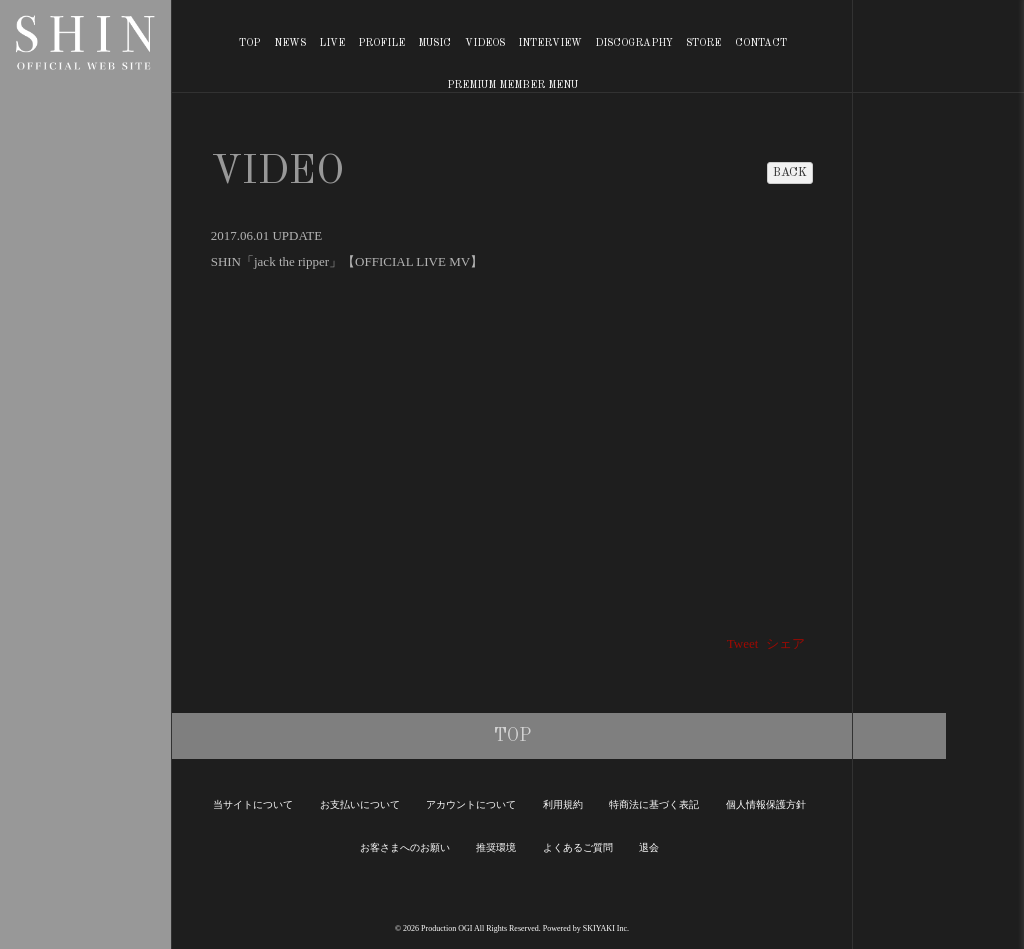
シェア (785, 643)
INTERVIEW (550, 43)
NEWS (290, 43)
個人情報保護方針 (766, 804)
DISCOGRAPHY (634, 43)
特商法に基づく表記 (654, 804)
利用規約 (563, 804)
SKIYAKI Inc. (606, 928)
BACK (790, 173)
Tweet (743, 643)
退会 (649, 847)
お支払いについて (360, 804)
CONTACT (761, 43)
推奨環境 (496, 847)
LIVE (332, 43)
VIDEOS (485, 43)
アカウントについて (471, 804)
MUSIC (434, 43)
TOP (249, 43)
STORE (703, 43)
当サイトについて (253, 804)
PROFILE (381, 43)
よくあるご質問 (578, 847)
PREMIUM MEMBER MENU (512, 85)
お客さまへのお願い (405, 847)
